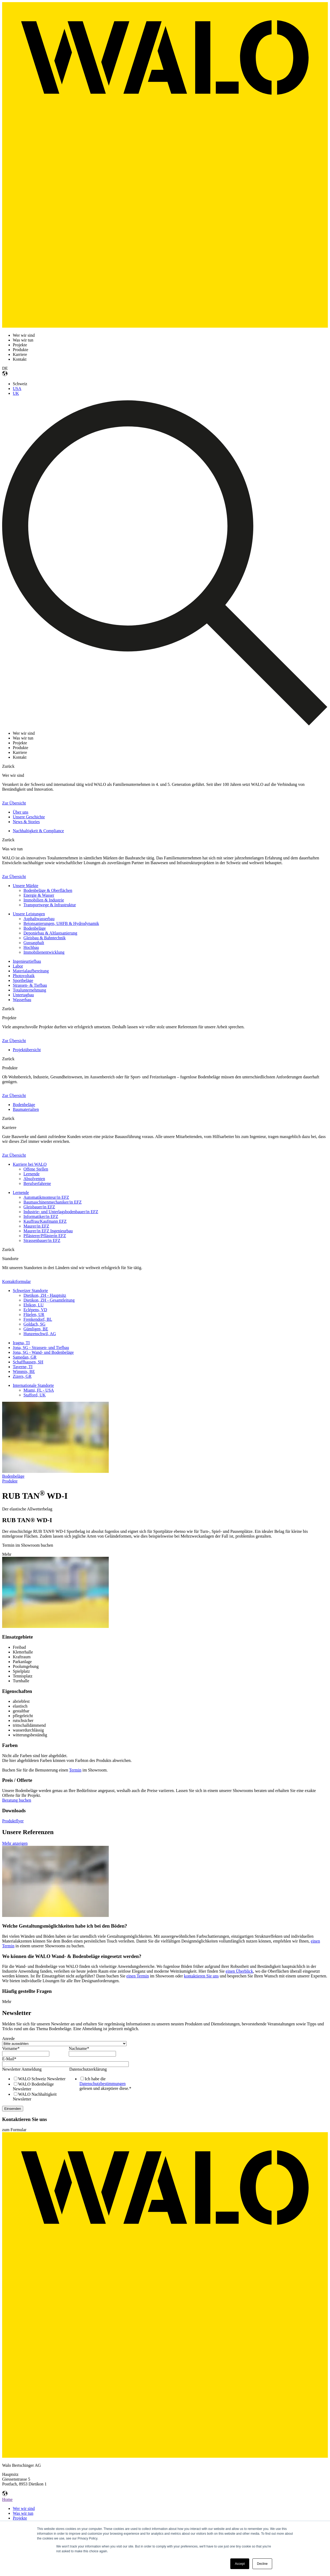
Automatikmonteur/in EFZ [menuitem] (46, 1197)
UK (16, 393)
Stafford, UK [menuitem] (34, 1395)
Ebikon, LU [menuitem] (33, 1305)
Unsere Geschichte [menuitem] (29, 817)
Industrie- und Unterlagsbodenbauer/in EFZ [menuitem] (60, 1211)
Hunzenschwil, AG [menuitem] (39, 1333)
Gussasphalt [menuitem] (33, 942)
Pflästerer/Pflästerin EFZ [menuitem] (44, 1235)
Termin (75, 1770)
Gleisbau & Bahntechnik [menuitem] (44, 938)
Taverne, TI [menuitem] (23, 1366)
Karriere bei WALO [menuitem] (30, 1164)
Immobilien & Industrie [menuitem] (43, 900)
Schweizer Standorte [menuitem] (30, 1290)
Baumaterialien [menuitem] (26, 1109)
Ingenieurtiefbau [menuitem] (27, 961)
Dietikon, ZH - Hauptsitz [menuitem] (44, 1295)
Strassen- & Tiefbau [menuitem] (30, 985)
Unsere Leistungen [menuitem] (29, 914)
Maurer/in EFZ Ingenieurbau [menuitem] (48, 1231)
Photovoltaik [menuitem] (24, 975)
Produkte (10, 1481)
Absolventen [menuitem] (34, 1178)
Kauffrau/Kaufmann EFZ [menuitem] (45, 1221)
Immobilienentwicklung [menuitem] (44, 952)
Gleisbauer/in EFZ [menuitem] (39, 1207)
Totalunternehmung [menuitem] (29, 990)
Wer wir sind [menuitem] (24, 2508)
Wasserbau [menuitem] (22, 999)
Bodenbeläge (13, 1476)
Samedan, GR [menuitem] (25, 1357)
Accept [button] (240, 2564)
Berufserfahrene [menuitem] (37, 1183)
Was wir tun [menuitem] (23, 2513)
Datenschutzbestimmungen (102, 2083)
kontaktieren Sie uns (201, 1976)
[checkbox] (34, 2089)
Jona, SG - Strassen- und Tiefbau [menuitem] (41, 1347)
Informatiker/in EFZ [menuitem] (40, 1216)
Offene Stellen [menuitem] (35, 1169)
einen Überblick (239, 1971)
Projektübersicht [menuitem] (27, 1049)
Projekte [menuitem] (20, 2518)
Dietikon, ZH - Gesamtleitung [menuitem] (49, 1300)
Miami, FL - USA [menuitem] (38, 1390)
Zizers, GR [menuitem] (22, 1376)
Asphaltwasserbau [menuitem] (38, 918)
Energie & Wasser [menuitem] (38, 895)
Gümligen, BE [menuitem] (35, 1329)
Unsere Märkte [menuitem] (25, 885)
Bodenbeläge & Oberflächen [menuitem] (47, 890)
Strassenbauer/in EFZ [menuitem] (41, 1240)
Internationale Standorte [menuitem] (33, 1385)
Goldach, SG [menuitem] (34, 1324)
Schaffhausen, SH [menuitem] (28, 1362)
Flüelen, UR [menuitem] (33, 1314)
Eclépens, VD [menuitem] (35, 1309)
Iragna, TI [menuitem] (21, 1342)
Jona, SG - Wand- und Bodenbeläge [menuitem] (43, 1352)
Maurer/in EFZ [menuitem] (36, 1226)
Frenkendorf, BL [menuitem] (37, 1319)
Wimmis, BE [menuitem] (24, 1371)
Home (7, 2499)
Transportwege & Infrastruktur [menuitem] (49, 905)
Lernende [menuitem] (31, 1174)
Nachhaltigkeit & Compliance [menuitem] (38, 830)
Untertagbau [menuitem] (23, 995)
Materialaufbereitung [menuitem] (31, 971)
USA (17, 388)
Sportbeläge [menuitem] (23, 980)
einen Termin (137, 1976)
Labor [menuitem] (18, 966)
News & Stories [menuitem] (26, 821)
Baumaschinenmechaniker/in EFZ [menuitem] (52, 1202)
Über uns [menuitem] (20, 812)
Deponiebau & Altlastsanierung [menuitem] (50, 933)
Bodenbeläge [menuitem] (34, 928)
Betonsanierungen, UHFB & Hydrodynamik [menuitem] (61, 923)
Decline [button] (262, 2564)
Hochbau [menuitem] (31, 947)
